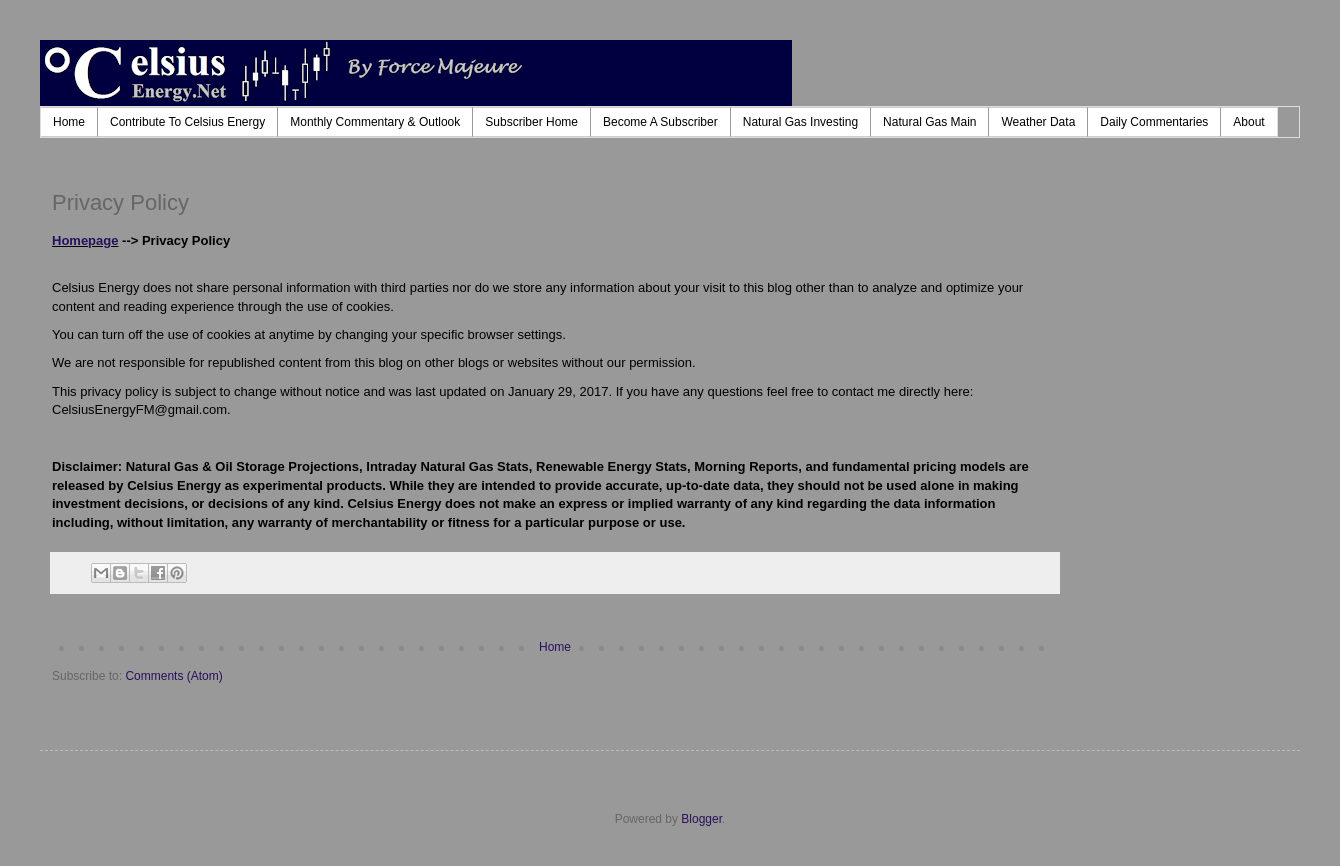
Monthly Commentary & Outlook (375, 122)
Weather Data (1038, 122)
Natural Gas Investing (800, 122)
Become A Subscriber (660, 122)
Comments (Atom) (173, 676)
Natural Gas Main (929, 122)
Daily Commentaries (1154, 122)
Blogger (701, 819)
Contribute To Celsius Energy (187, 122)
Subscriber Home (531, 122)
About (1248, 122)
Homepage (85, 240)
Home (69, 122)
